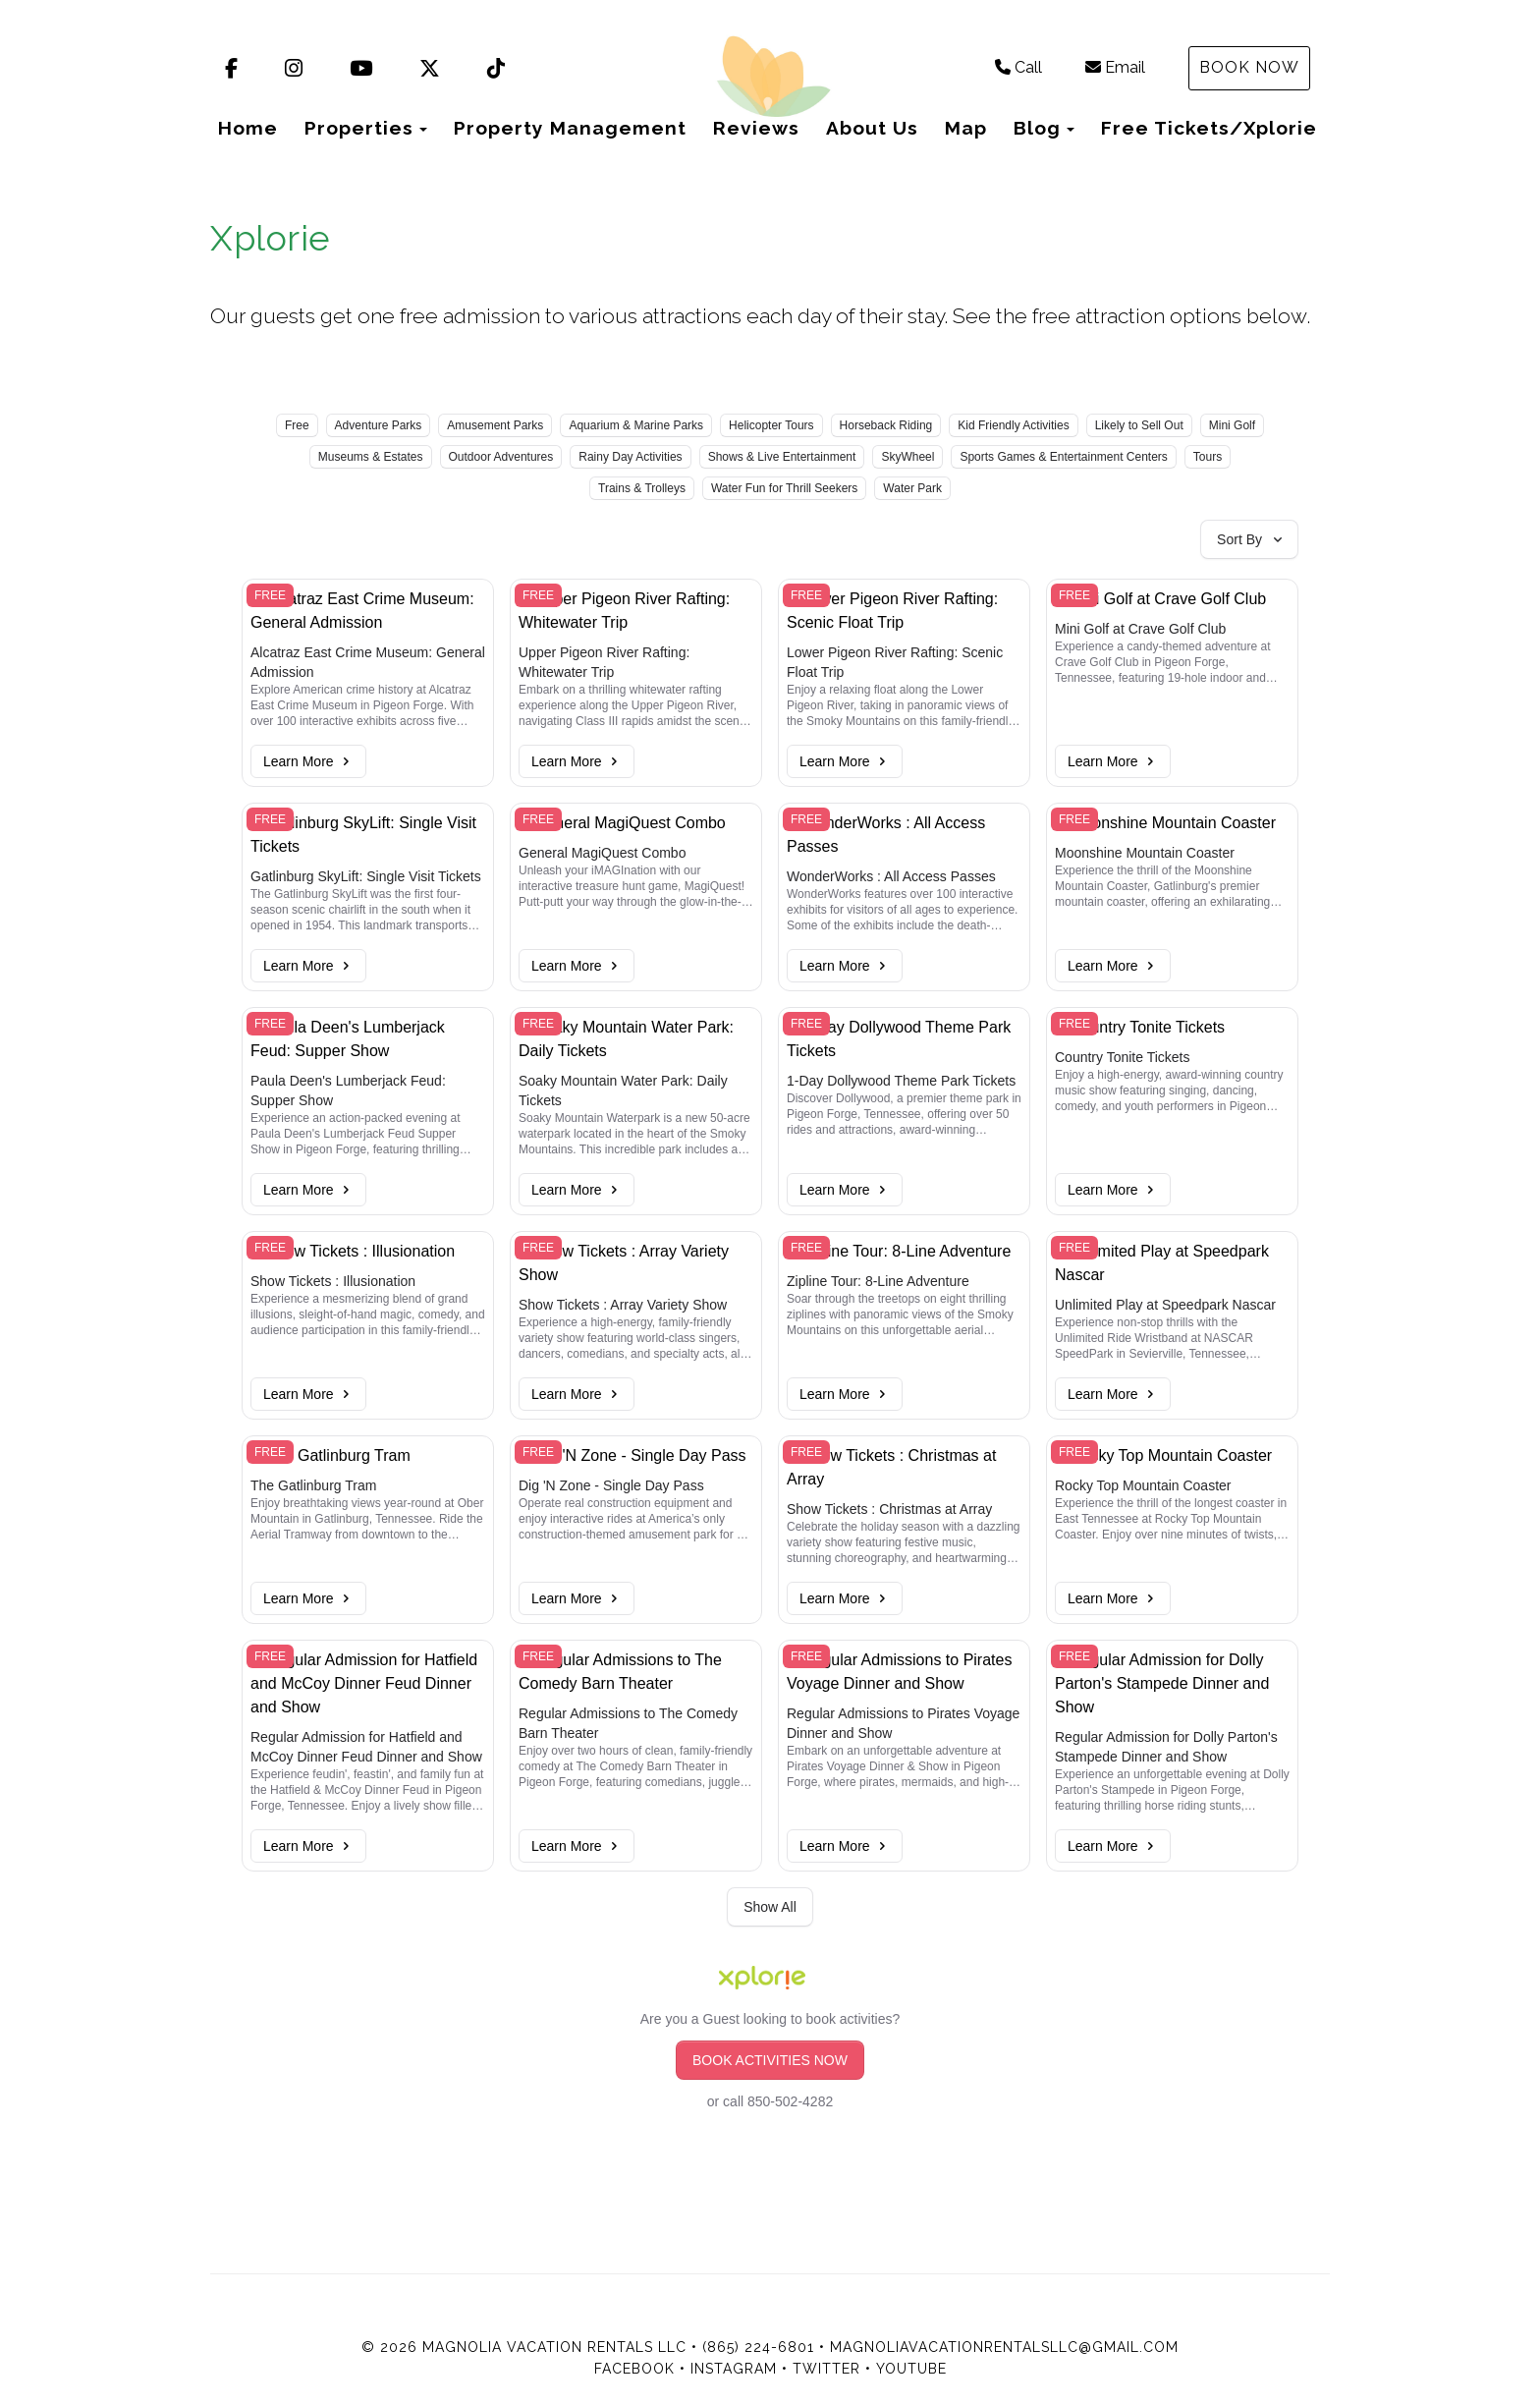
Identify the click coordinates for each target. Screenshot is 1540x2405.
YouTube (911, 2369)
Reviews (756, 128)
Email (1115, 67)
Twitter (826, 2369)
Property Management (570, 128)
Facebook (634, 2369)
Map (966, 128)
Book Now (1249, 67)
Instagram (733, 2369)
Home (248, 128)
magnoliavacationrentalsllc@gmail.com (1004, 2347)
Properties (358, 128)
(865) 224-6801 (758, 2347)
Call (1018, 67)
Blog (1037, 128)
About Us (872, 128)
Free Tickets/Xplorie (1209, 128)
